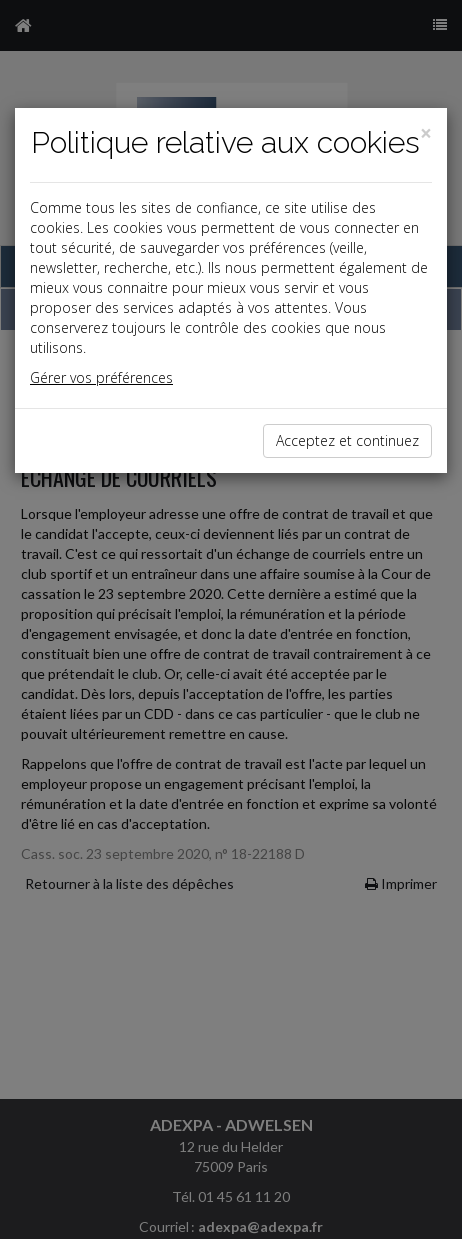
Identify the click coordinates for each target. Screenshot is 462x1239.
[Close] (426, 133)
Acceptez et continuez (347, 440)
